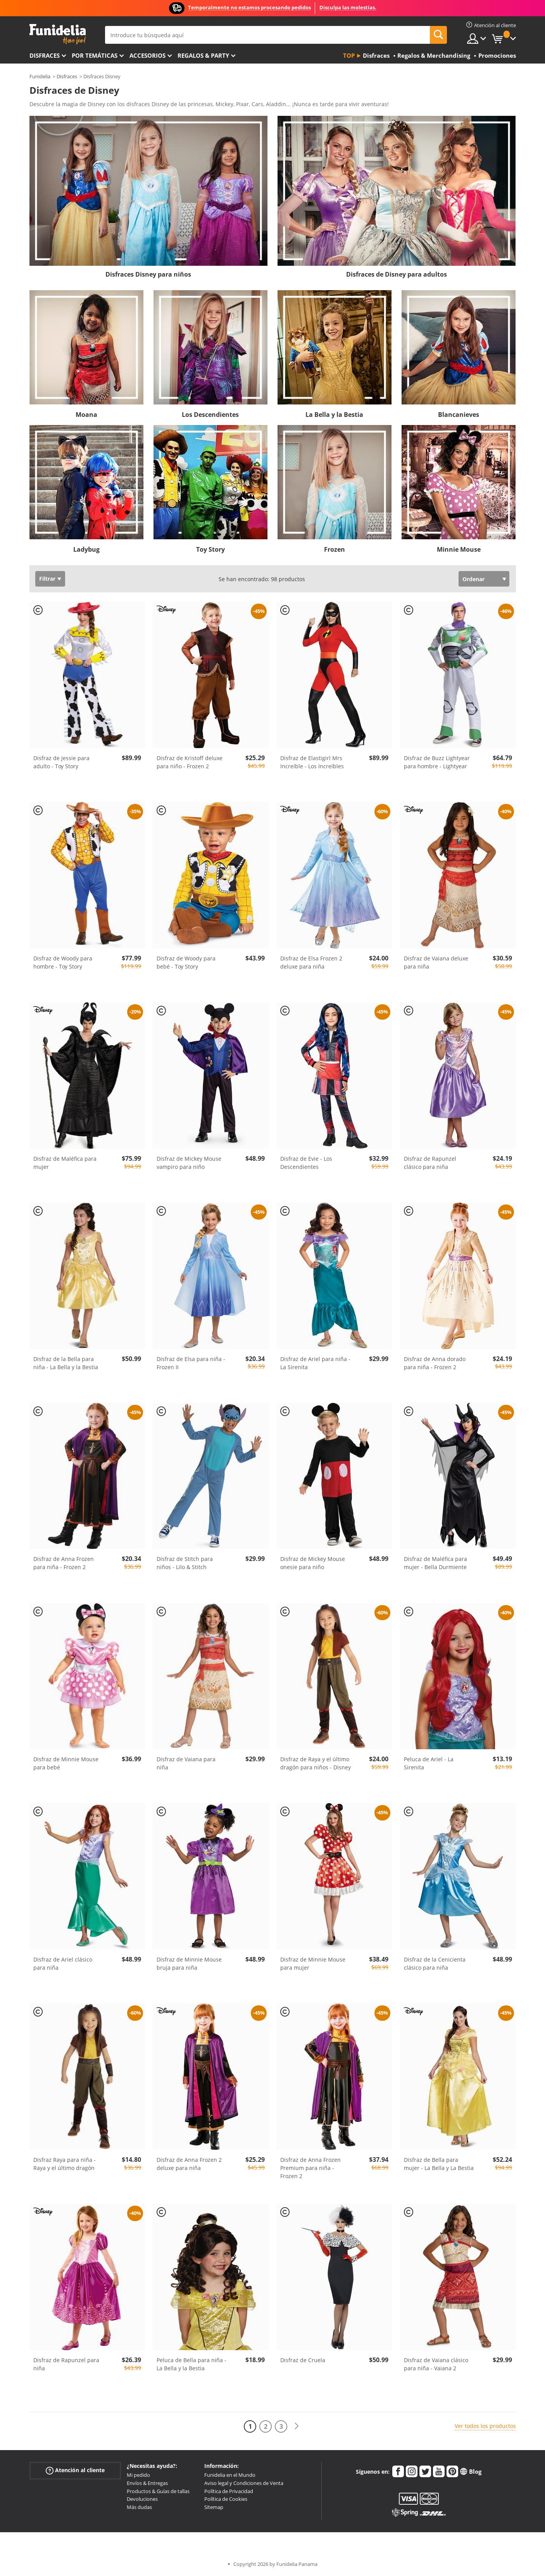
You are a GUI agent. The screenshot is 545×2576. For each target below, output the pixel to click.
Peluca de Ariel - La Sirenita (429, 1763)
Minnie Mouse (459, 549)
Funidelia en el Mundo (229, 2474)
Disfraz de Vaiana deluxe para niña (436, 962)
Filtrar (47, 578)
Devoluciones (142, 2498)
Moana (86, 414)
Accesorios (147, 55)
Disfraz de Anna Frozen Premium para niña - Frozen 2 (310, 2168)
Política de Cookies (225, 2498)
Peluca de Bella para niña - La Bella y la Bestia (191, 2364)
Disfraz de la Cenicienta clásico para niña (435, 1963)
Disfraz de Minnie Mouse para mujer (312, 1963)
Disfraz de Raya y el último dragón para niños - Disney (315, 1763)
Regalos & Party (203, 55)
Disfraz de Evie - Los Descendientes (306, 1162)
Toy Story (210, 549)
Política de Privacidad (228, 2491)
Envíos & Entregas (147, 2483)
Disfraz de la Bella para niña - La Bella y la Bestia (65, 1363)
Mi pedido (138, 2474)
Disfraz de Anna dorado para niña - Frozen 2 (435, 1363)
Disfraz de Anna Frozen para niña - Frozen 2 (63, 1563)
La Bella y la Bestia (334, 414)
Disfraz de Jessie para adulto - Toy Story (61, 762)
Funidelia (39, 76)
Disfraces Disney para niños (148, 274)
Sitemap (213, 2507)
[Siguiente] (296, 2426)
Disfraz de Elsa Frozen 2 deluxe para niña (311, 962)
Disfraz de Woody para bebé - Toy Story (186, 962)
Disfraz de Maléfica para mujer (65, 1162)
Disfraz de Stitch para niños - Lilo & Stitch (185, 1563)
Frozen (334, 549)
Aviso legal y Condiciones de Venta (243, 2483)
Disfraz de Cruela (302, 2360)
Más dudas (139, 2507)
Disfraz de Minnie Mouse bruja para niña (189, 1963)
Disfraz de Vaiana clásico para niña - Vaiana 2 (436, 2364)
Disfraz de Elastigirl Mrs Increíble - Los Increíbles (312, 762)
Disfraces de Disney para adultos (396, 274)
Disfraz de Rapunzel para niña (66, 2364)
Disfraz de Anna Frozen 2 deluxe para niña (189, 2164)
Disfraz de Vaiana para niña (186, 1763)
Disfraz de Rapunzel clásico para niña (430, 1162)
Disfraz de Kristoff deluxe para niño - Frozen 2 (189, 762)
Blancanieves (458, 414)
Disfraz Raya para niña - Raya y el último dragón (64, 2164)
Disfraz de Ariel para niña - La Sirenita (315, 1363)
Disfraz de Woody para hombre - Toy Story (62, 962)
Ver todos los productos (485, 2426)
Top (349, 55)
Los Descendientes (210, 414)
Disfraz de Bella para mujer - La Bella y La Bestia (439, 2164)
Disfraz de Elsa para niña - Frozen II (191, 1363)
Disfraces (44, 55)
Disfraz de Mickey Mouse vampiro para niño (189, 1162)
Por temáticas (94, 55)
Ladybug (86, 549)
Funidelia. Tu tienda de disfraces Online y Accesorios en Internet (57, 34)
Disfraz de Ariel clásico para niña (62, 1963)
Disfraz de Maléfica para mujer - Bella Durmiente (435, 1563)
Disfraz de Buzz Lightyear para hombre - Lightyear (437, 762)
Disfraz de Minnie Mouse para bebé (65, 1763)
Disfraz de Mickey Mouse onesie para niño (312, 1563)
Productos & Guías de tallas (158, 2491)
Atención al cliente (75, 2470)
